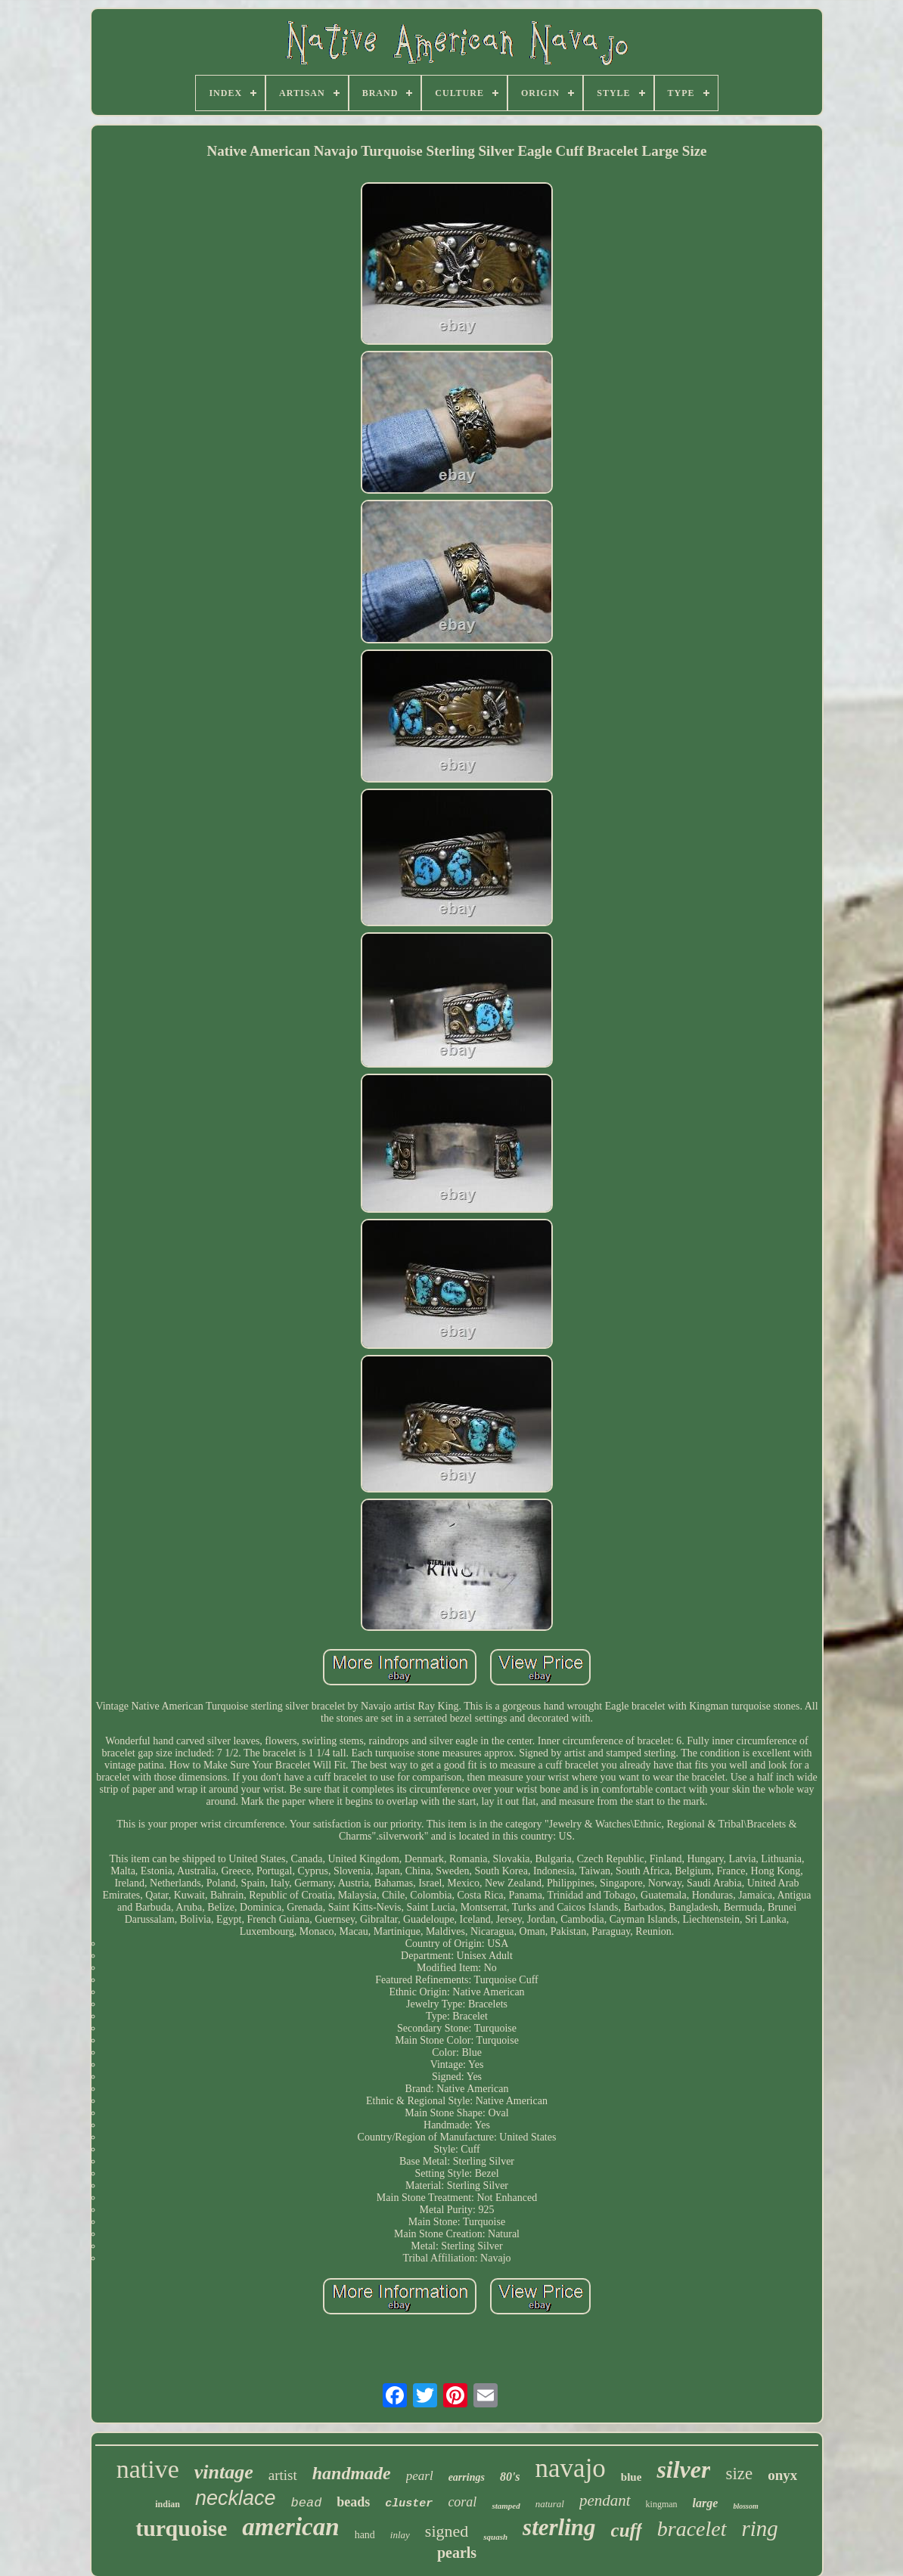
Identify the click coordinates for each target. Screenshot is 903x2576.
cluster (409, 2503)
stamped (506, 2505)
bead (306, 2503)
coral (462, 2501)
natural (549, 2503)
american (290, 2526)
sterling (559, 2527)
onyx (782, 2475)
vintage (223, 2472)
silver (683, 2469)
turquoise (181, 2528)
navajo (570, 2468)
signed (446, 2531)
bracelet (692, 2528)
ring (760, 2528)
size (738, 2473)
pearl (419, 2476)
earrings (466, 2477)
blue (631, 2477)
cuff (626, 2530)
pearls (456, 2552)
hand (365, 2534)
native (147, 2469)
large (705, 2503)
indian (167, 2504)
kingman (662, 2504)
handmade (351, 2473)
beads (353, 2501)
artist (282, 2475)
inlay (400, 2534)
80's (510, 2476)
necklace (235, 2498)
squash (495, 2536)
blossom (745, 2506)
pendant (605, 2500)
